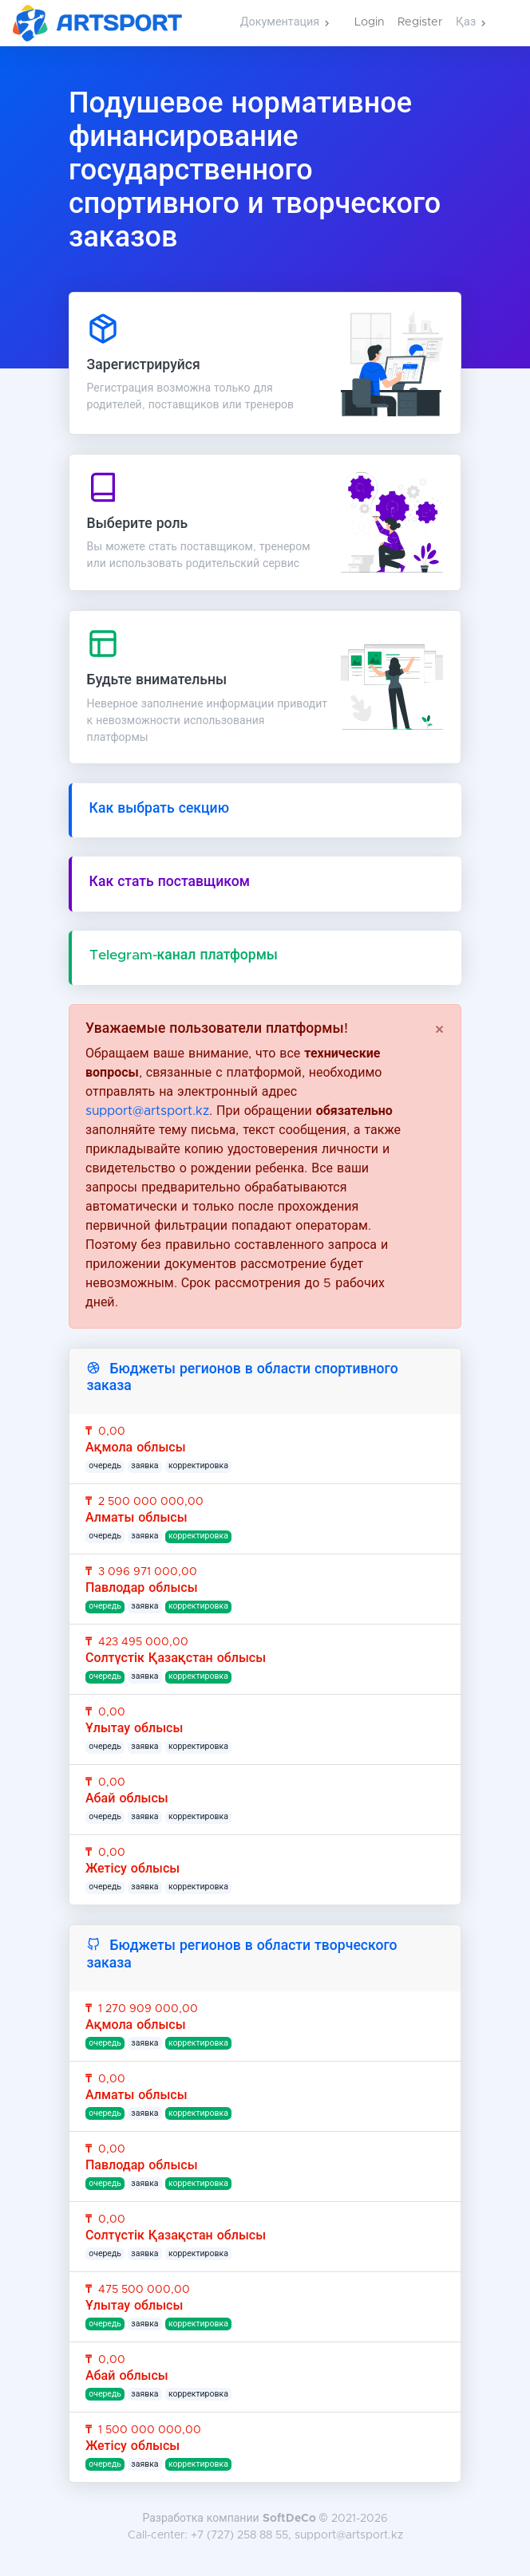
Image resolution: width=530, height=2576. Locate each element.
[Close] (439, 1030)
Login (369, 22)
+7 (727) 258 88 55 (239, 2535)
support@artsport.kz (147, 1111)
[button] (284, 23)
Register (420, 22)
